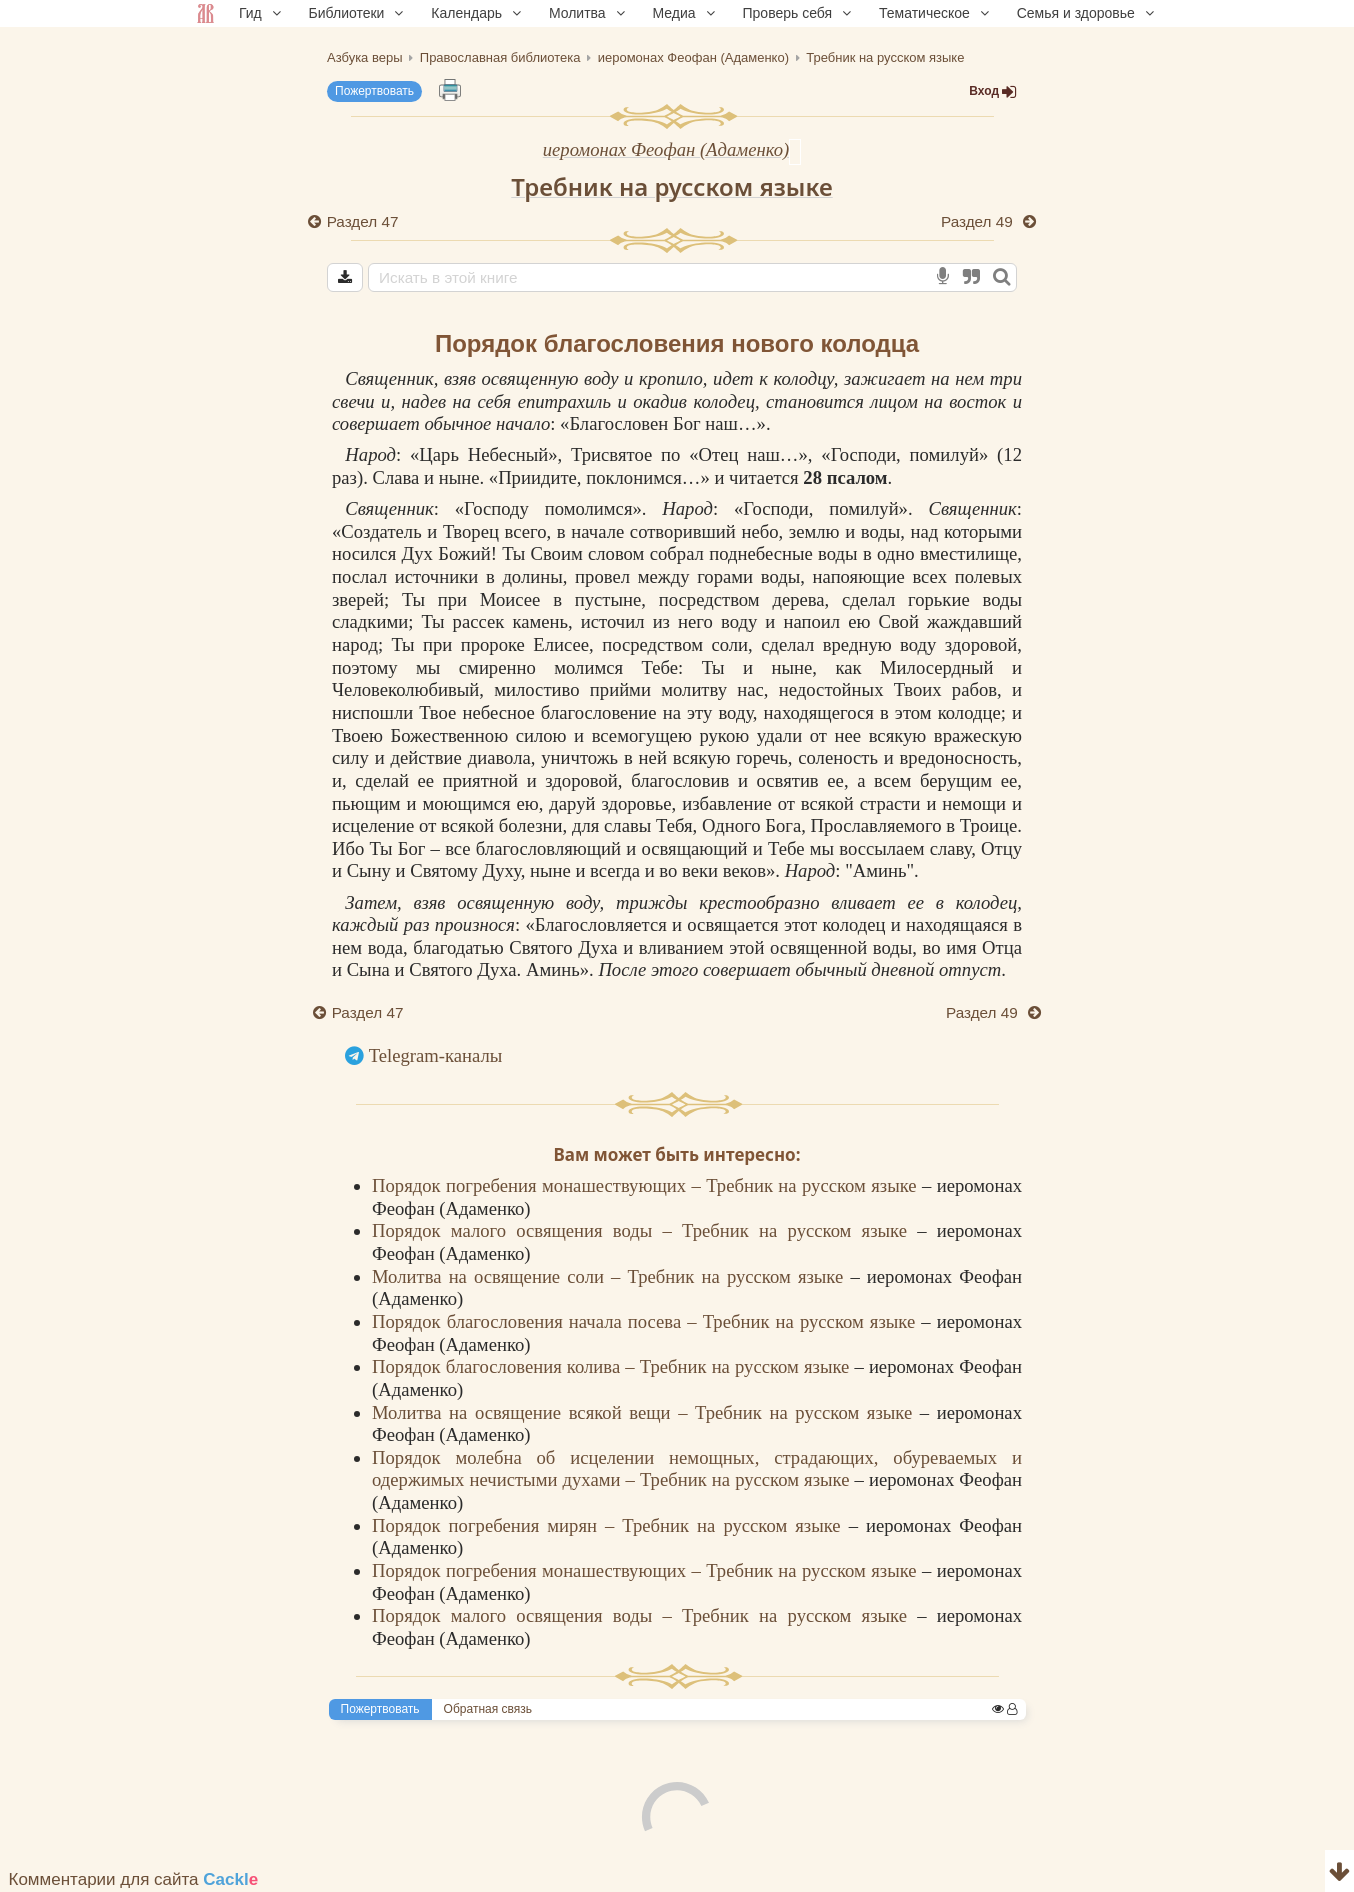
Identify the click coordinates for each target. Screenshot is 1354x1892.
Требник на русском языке (671, 186)
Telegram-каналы (436, 1055)
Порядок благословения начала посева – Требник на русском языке (646, 1321)
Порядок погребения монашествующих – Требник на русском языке (647, 1185)
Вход (993, 91)
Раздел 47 (362, 221)
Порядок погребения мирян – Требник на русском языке (610, 1525)
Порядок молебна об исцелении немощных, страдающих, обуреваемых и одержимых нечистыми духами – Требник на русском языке (697, 1469)
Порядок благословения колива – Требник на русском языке (613, 1366)
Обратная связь (488, 1709)
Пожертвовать (374, 91)
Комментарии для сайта (134, 1879)
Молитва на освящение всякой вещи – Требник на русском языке (646, 1412)
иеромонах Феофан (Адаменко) (666, 149)
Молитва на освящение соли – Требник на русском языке (611, 1276)
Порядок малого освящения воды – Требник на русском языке (644, 1230)
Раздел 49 (979, 221)
